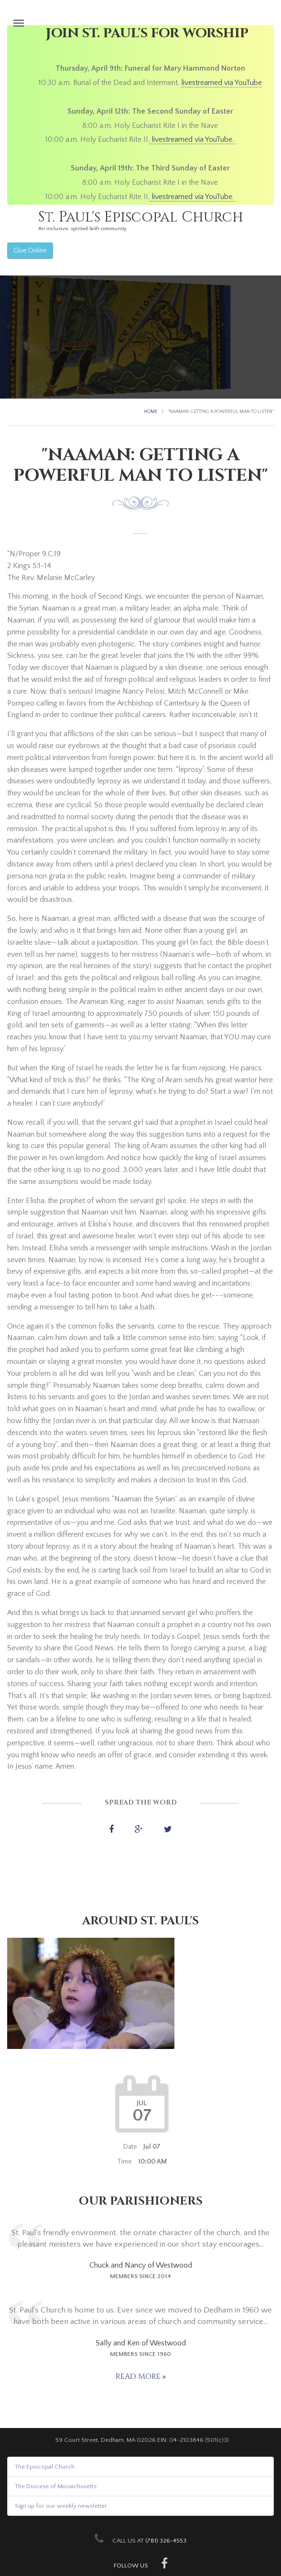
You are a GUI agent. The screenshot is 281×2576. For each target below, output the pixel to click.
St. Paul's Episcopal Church (140, 217)
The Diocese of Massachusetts (56, 2486)
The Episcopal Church (45, 2466)
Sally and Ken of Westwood (141, 2343)
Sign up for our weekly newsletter (61, 2505)
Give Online (30, 250)
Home (150, 411)
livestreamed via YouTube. (193, 139)
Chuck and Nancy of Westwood (140, 2265)
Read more (139, 2376)
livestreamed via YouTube (221, 82)
